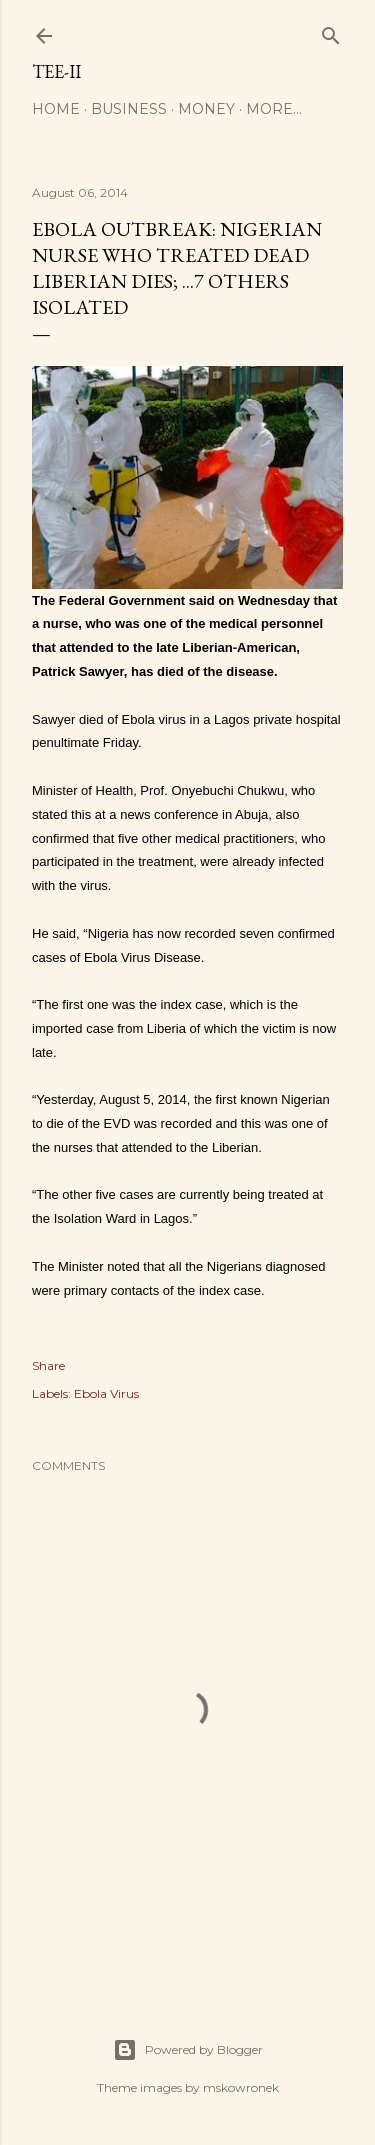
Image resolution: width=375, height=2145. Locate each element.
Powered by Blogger (188, 2050)
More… (274, 109)
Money (206, 109)
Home (56, 109)
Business (129, 109)
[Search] (331, 31)
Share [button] (48, 1365)
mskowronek (241, 2087)
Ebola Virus (106, 1393)
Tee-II (56, 71)
